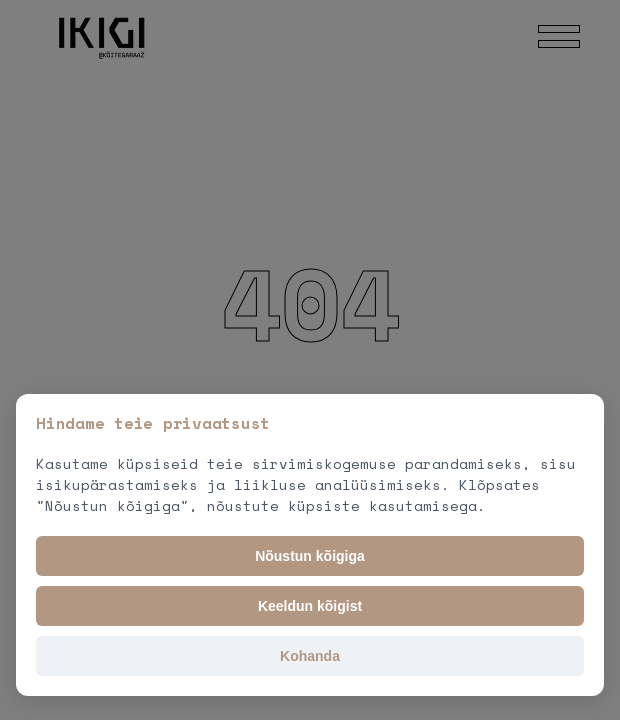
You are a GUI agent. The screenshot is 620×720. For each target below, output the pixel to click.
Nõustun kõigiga (310, 556)
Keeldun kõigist (310, 606)
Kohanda (310, 656)
